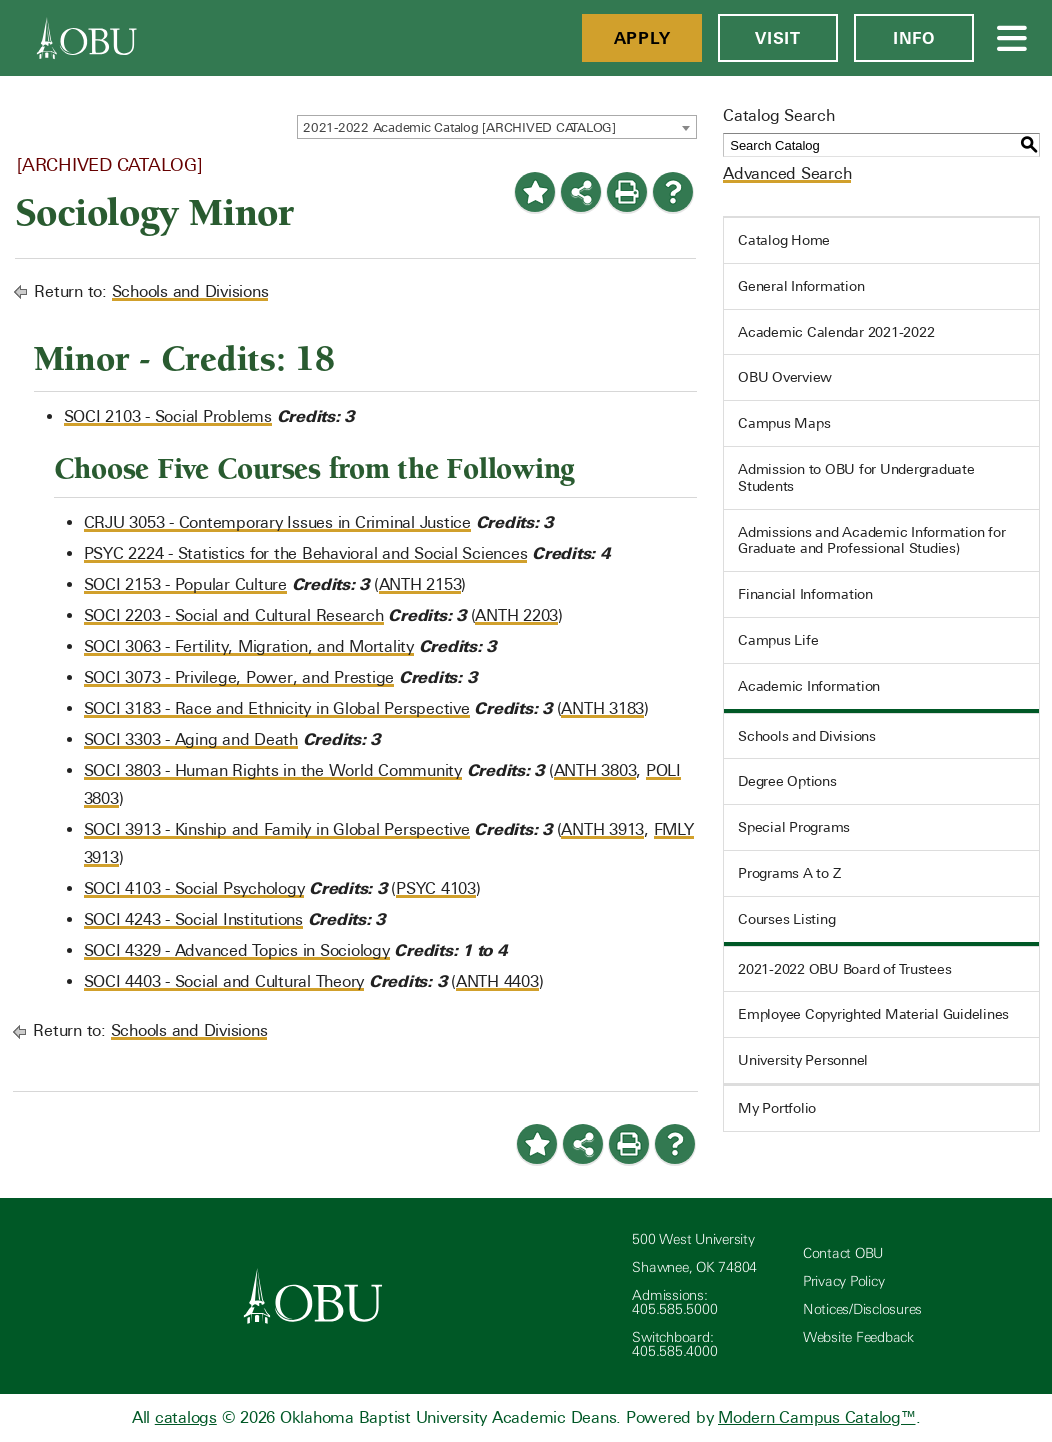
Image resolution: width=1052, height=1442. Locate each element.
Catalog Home (784, 240)
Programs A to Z (789, 873)
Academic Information (809, 686)
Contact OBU (843, 1253)
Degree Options (787, 781)
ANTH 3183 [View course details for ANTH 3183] (602, 708)
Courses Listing (786, 919)
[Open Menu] (1013, 38)
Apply (642, 38)
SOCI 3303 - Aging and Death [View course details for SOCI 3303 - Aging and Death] (191, 739)
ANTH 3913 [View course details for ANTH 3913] (602, 829)
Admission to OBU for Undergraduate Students (856, 477)
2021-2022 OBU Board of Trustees (844, 969)
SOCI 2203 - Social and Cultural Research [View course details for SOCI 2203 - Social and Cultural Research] (234, 615)
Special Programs (794, 827)
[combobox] (497, 127)
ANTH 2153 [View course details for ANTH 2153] (420, 584)
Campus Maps (784, 423)
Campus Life (778, 640)
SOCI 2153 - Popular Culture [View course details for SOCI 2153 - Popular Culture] (185, 584)
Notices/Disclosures (862, 1309)
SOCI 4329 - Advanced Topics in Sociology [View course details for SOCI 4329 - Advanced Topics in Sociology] (237, 950)
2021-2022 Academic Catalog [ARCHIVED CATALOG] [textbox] (459, 127)
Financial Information (805, 594)
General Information (801, 286)
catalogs (186, 1417)
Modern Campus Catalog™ (817, 1417)
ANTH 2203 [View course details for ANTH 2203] (516, 615)
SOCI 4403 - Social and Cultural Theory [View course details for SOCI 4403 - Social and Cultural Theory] (224, 981)
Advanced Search (787, 173)
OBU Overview (785, 377)
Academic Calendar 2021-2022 (836, 332)
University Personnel (803, 1060)
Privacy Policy (844, 1281)
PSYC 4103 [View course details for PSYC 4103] (436, 888)
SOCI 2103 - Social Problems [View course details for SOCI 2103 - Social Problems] (168, 416)
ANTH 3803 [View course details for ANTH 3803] (595, 770)
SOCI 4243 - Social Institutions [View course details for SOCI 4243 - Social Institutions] (193, 919)
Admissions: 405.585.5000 (674, 1302)
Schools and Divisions (190, 291)
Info (914, 38)
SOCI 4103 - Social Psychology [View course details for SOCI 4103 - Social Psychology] (194, 888)
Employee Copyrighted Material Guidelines (873, 1014)
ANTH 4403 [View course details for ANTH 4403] (497, 981)
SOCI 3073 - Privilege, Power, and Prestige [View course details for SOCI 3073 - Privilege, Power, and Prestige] (239, 677)
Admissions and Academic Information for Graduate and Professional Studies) (871, 540)
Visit (778, 38)
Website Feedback (858, 1337)
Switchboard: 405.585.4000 (674, 1344)
